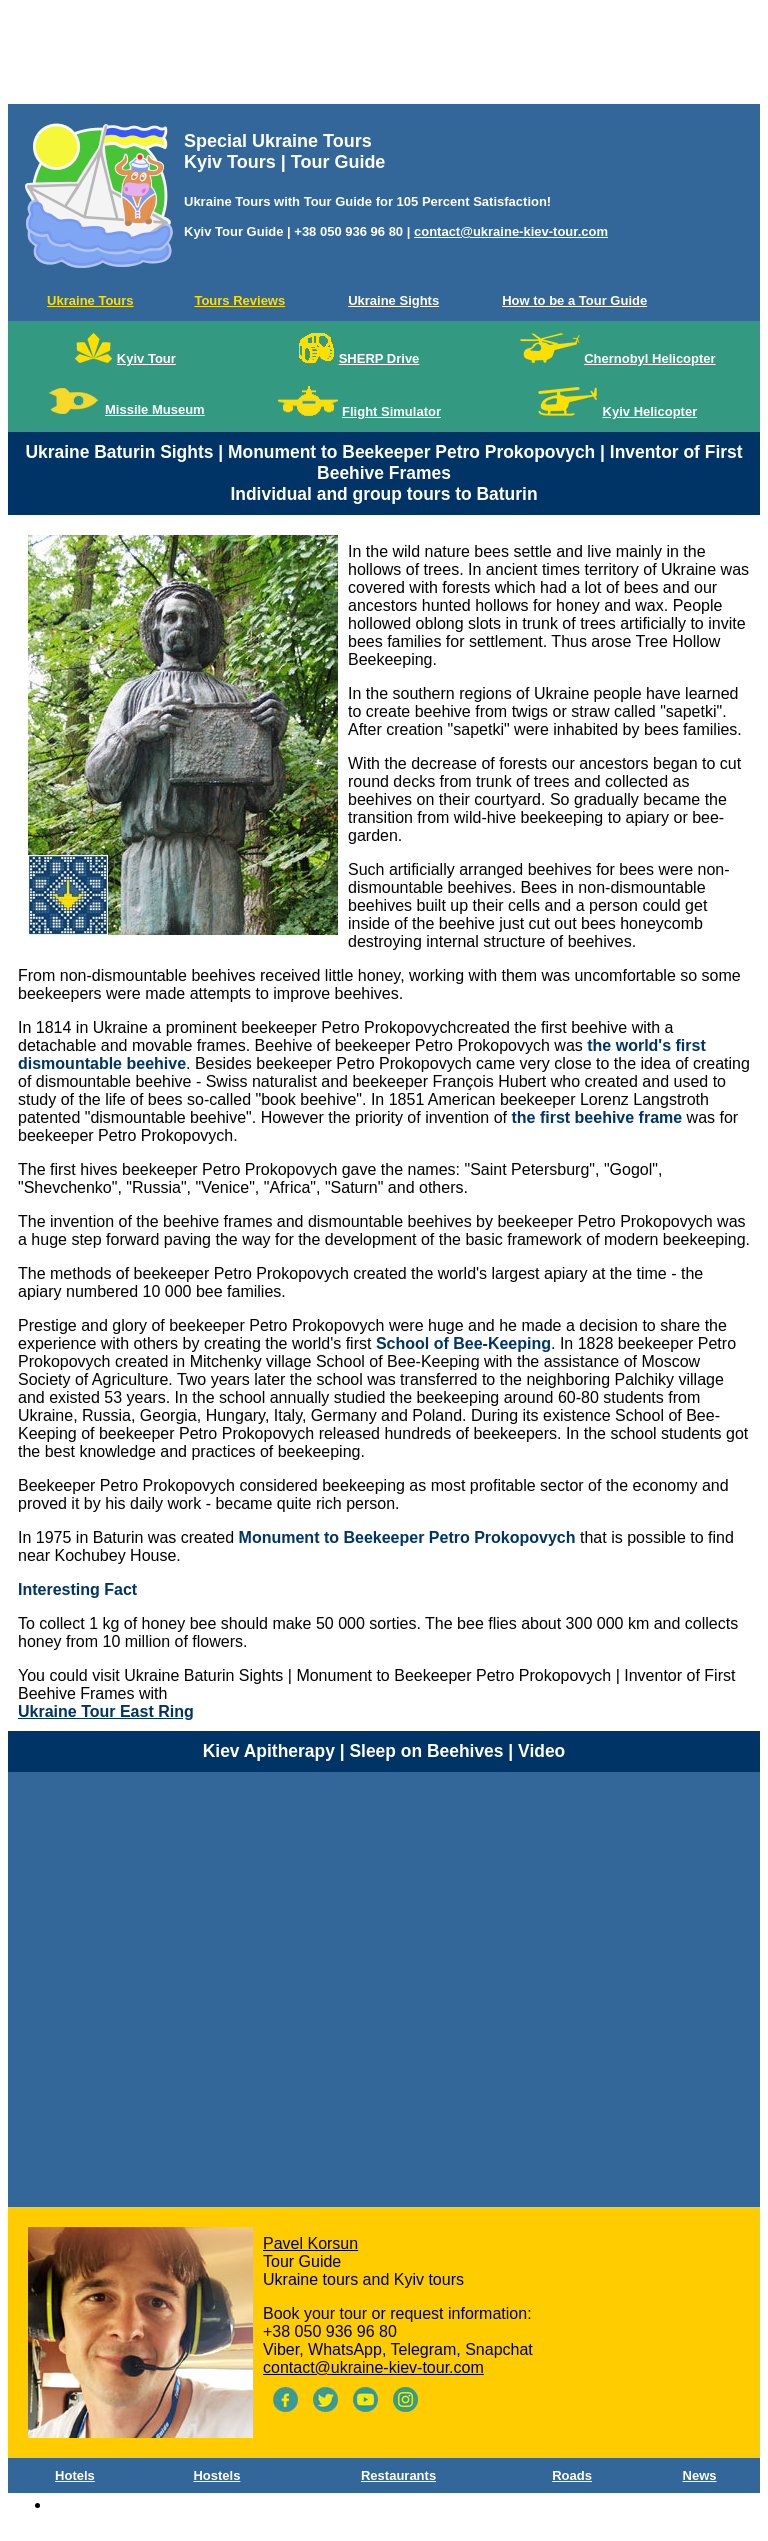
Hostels (216, 2475)
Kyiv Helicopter (650, 411)
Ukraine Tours (90, 300)
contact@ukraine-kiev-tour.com (511, 231)
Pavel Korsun (310, 2243)
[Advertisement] (384, 56)
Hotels (75, 2475)
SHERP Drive (379, 358)
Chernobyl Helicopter (649, 358)
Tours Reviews (239, 300)
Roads (572, 2475)
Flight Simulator (391, 411)
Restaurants (398, 2475)
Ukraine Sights (393, 300)
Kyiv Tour (146, 358)
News (700, 2475)
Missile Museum (155, 409)
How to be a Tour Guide (574, 300)
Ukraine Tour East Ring (106, 1711)
